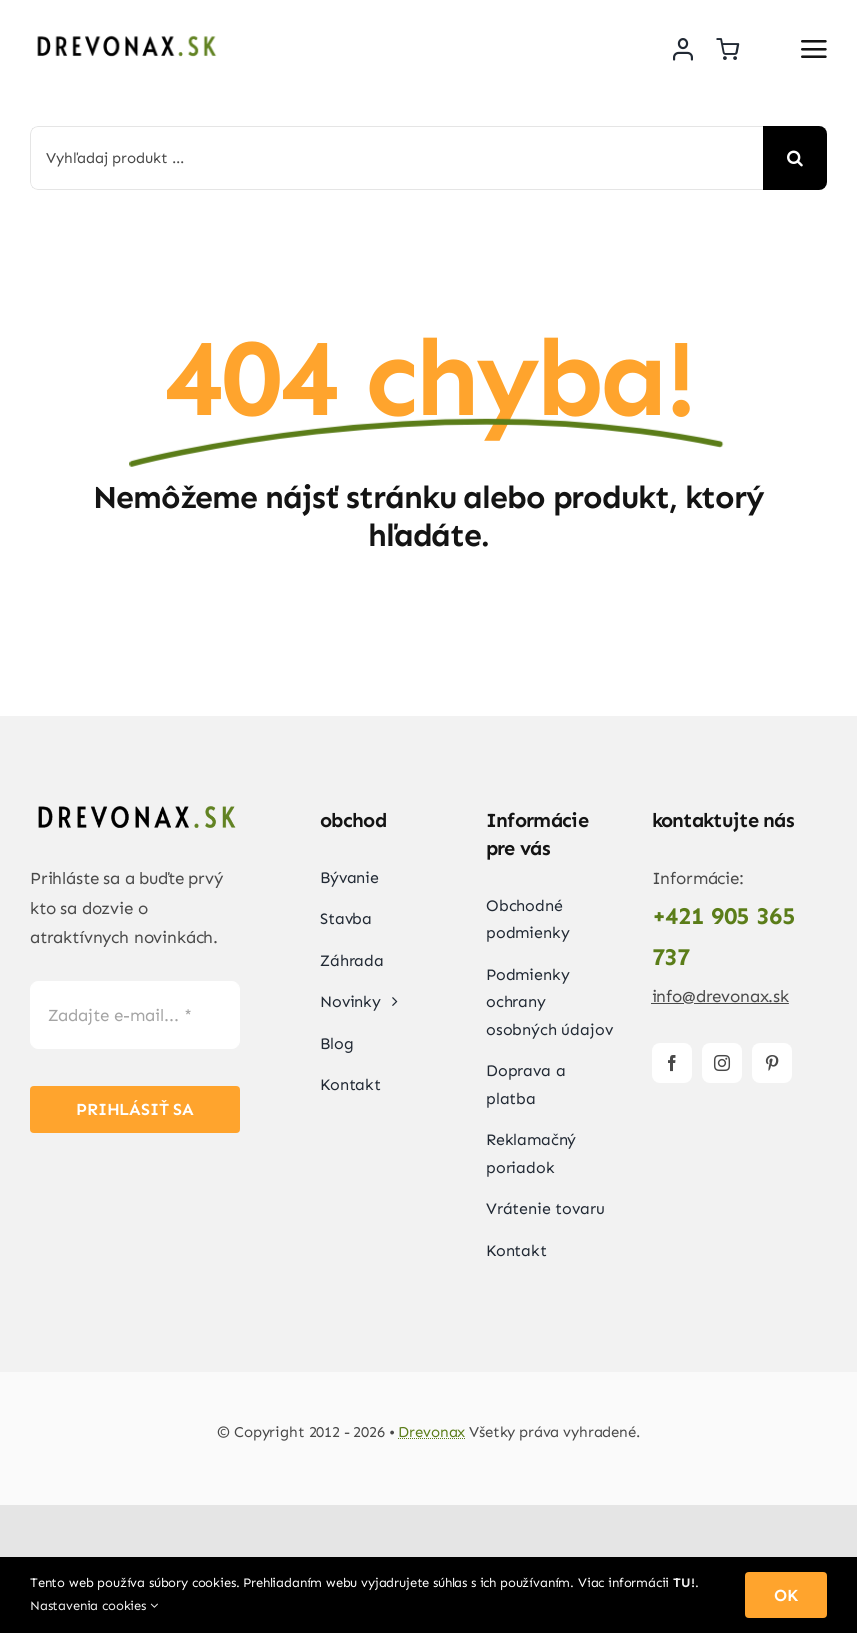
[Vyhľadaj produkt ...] (396, 158)
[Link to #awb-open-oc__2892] (814, 49)
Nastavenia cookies (94, 1605)
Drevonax (431, 1432)
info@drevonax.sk (720, 996)
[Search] (795, 158)
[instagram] (722, 1063)
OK (786, 1595)
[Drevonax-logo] (125, 35)
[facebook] (672, 1063)
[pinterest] (772, 1063)
